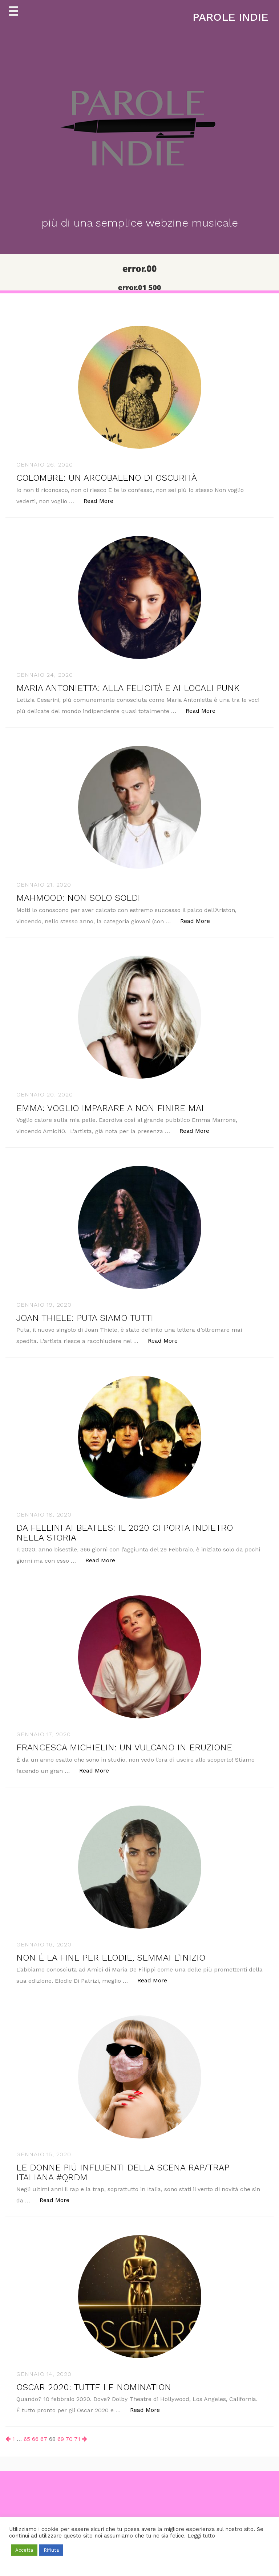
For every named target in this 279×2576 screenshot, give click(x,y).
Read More (102, 500)
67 (43, 2438)
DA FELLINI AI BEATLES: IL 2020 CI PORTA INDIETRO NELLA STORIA (124, 1532)
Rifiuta (51, 2550)
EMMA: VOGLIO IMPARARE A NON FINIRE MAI (110, 1108)
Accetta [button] (24, 2550)
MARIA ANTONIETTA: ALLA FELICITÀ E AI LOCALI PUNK (127, 688)
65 (27, 2438)
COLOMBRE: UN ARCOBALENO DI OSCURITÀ (106, 478)
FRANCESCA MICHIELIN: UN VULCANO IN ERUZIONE (124, 1747)
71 (77, 2438)
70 (69, 2438)
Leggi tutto (201, 2535)
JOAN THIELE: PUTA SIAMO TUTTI (84, 1318)
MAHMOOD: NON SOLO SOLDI (78, 898)
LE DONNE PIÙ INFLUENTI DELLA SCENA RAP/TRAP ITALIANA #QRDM (122, 2172)
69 (60, 2438)
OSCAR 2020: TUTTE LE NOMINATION (93, 2387)
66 (35, 2438)
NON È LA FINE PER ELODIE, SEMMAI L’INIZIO (110, 1958)
